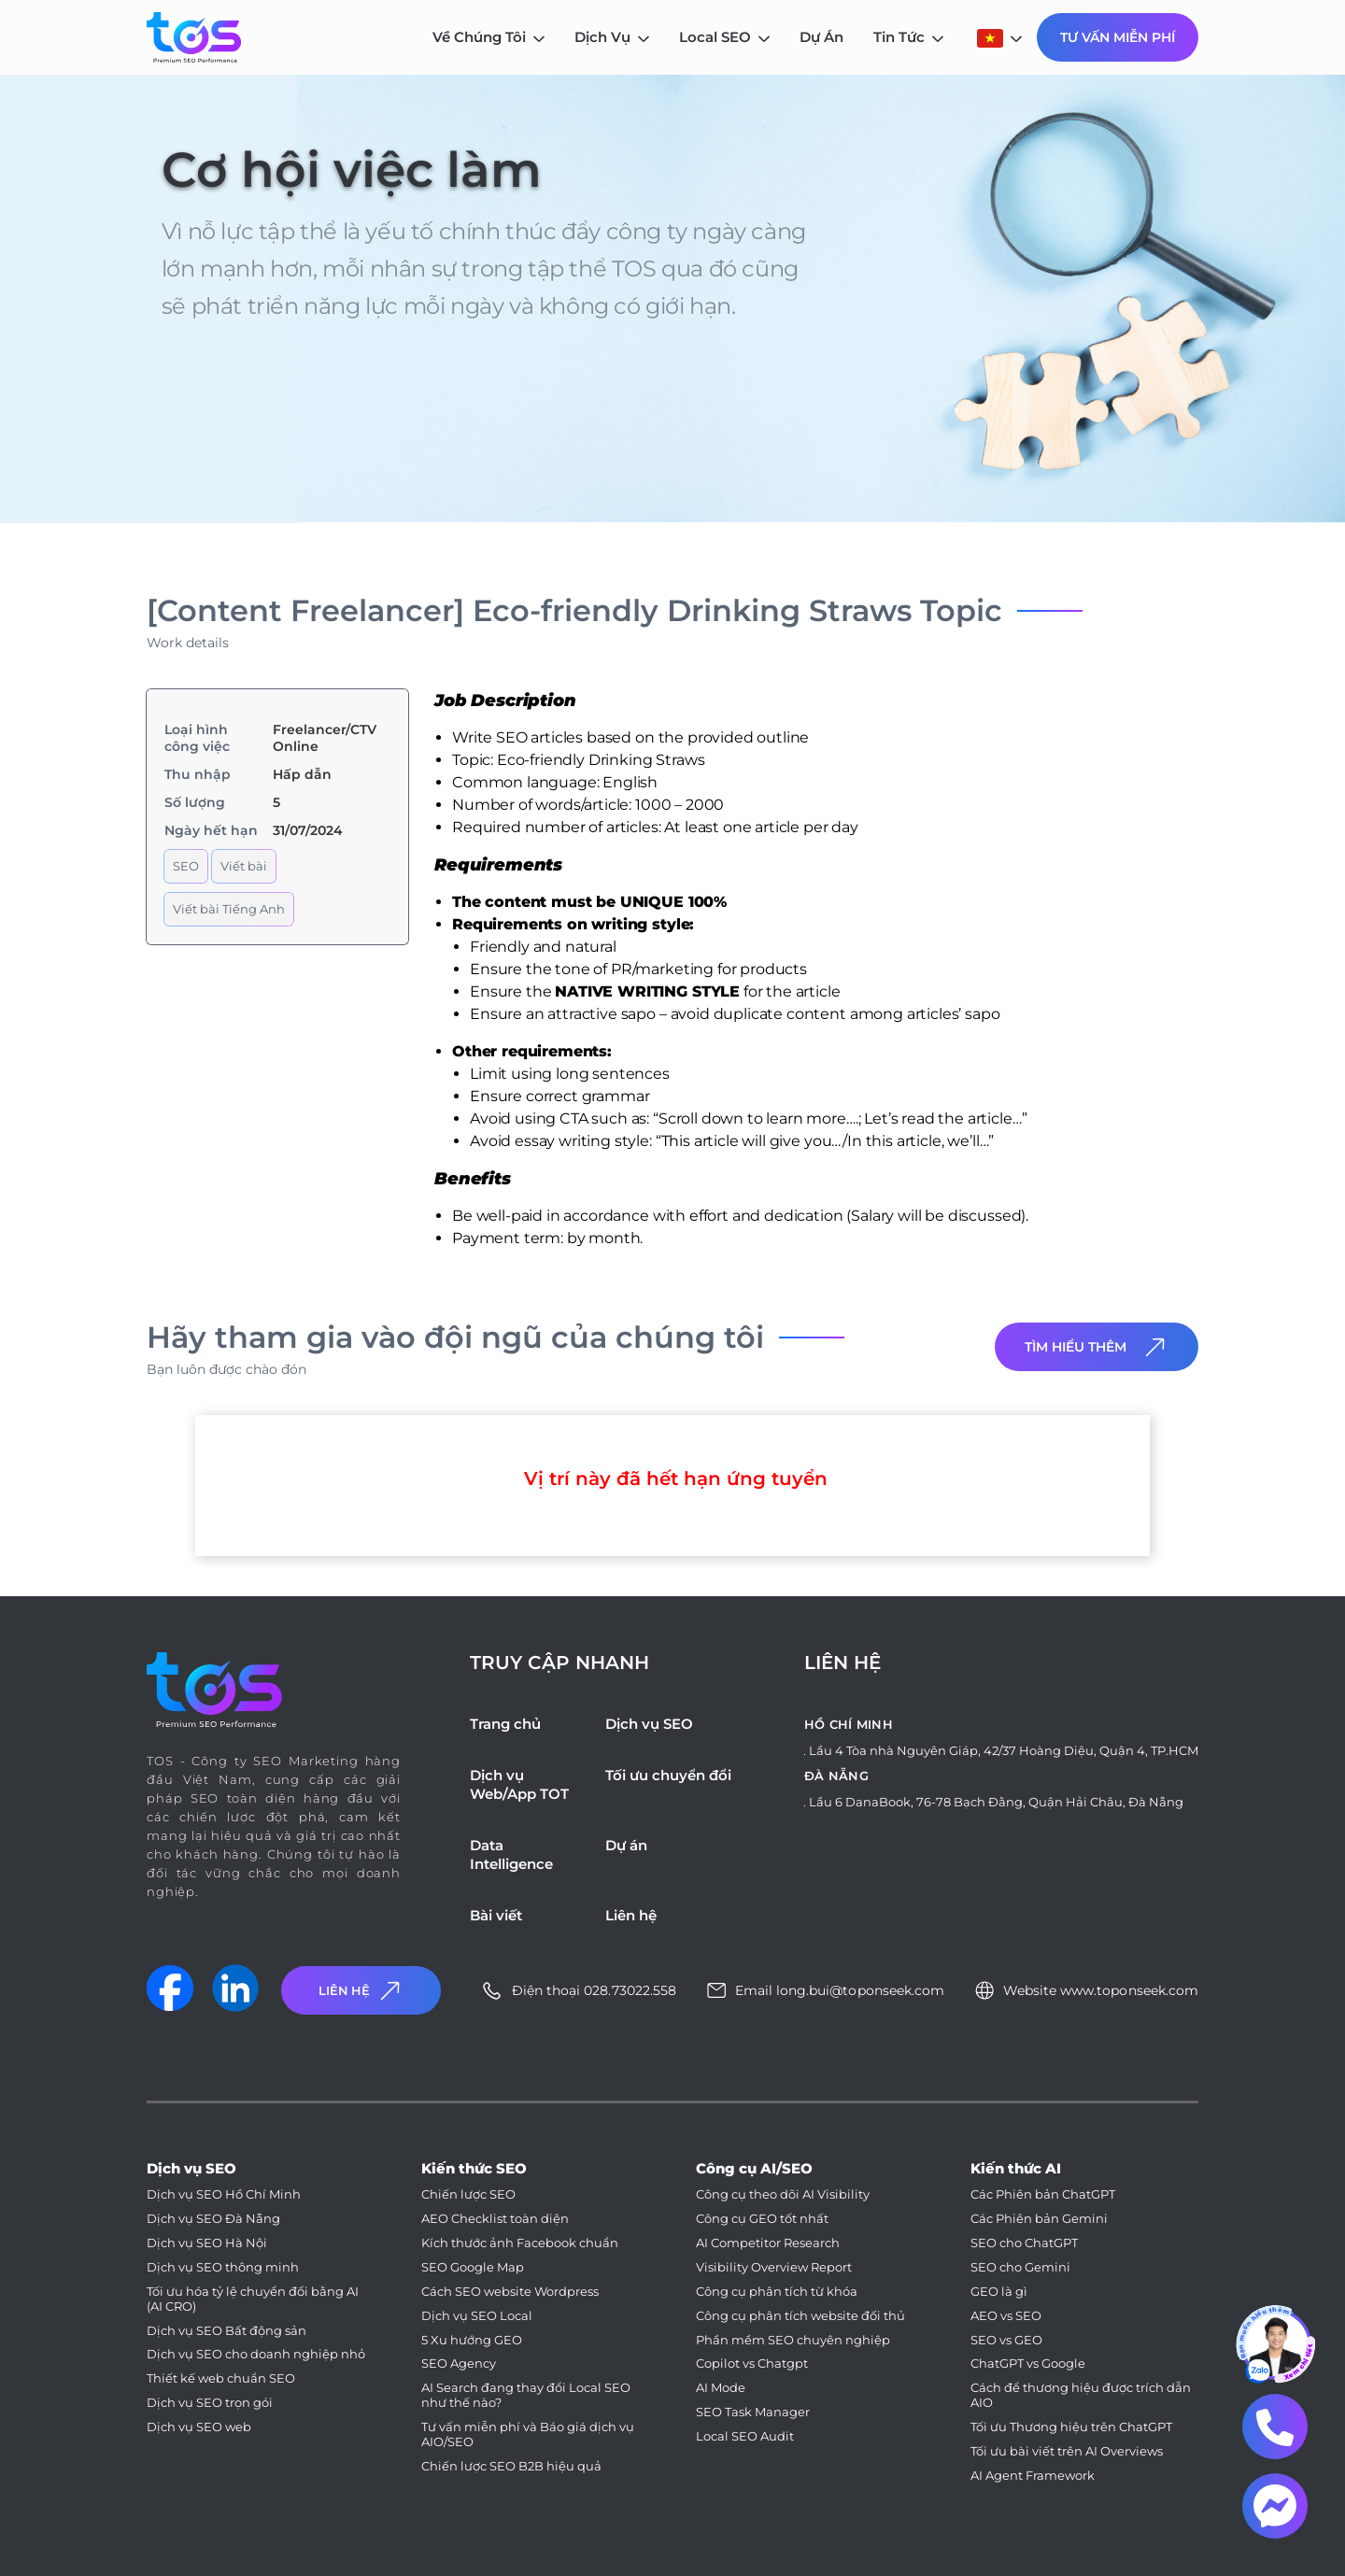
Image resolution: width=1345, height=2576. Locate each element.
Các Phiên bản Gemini (1039, 2219)
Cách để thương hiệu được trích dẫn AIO (1080, 2395)
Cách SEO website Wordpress (510, 2292)
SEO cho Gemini (1020, 2267)
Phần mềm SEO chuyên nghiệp (793, 2340)
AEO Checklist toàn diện (495, 2219)
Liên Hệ (361, 1990)
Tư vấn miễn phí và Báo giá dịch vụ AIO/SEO (527, 2434)
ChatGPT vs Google (1027, 2364)
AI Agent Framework (1032, 2476)
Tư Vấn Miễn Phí (1117, 37)
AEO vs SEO (1005, 2316)
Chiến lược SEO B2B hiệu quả (511, 2466)
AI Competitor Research (768, 2243)
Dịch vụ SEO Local (476, 2316)
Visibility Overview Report (774, 2267)
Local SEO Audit (745, 2436)
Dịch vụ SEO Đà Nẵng (213, 2219)
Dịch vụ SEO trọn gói (210, 2403)
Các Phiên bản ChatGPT (1042, 2194)
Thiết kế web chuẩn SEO (221, 2378)
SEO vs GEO (1006, 2340)
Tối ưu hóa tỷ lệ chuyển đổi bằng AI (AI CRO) (253, 2299)
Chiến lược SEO (468, 2194)
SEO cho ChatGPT (1024, 2243)
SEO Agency (458, 2364)
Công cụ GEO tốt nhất (762, 2219)
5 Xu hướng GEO (471, 2340)
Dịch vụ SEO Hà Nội (207, 2243)
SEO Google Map (472, 2267)
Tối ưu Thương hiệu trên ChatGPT (1071, 2427)
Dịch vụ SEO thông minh (223, 2267)
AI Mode (720, 2388)
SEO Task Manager (753, 2412)
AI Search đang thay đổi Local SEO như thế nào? (525, 2395)
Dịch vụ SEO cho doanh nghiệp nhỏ (256, 2354)
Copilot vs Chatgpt (752, 2364)
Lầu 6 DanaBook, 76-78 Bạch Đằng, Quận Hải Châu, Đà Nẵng (996, 1801)
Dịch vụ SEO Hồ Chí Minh (224, 2194)
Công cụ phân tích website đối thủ (800, 2316)
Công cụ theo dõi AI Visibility (783, 2194)
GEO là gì (998, 2292)
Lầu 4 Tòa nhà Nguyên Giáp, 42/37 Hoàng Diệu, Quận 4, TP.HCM (1003, 1750)
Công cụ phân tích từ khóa (776, 2292)
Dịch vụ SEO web (199, 2427)
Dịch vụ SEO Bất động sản (226, 2331)
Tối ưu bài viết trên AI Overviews (1066, 2451)
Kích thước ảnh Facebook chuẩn (519, 2243)
